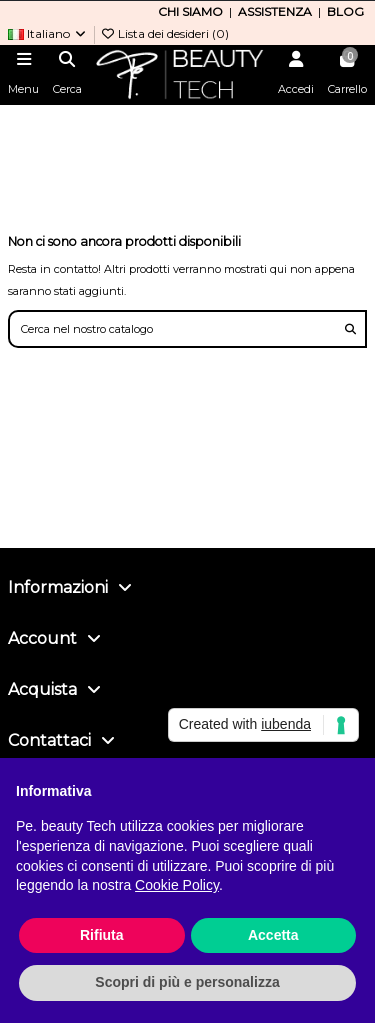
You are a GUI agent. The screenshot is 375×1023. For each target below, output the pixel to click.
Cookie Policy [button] (177, 885)
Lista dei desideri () (164, 33)
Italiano (48, 33)
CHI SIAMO (190, 11)
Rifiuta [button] (102, 935)
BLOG (345, 11)
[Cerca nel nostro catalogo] (350, 329)
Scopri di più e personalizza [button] (187, 982)
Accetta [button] (273, 935)
